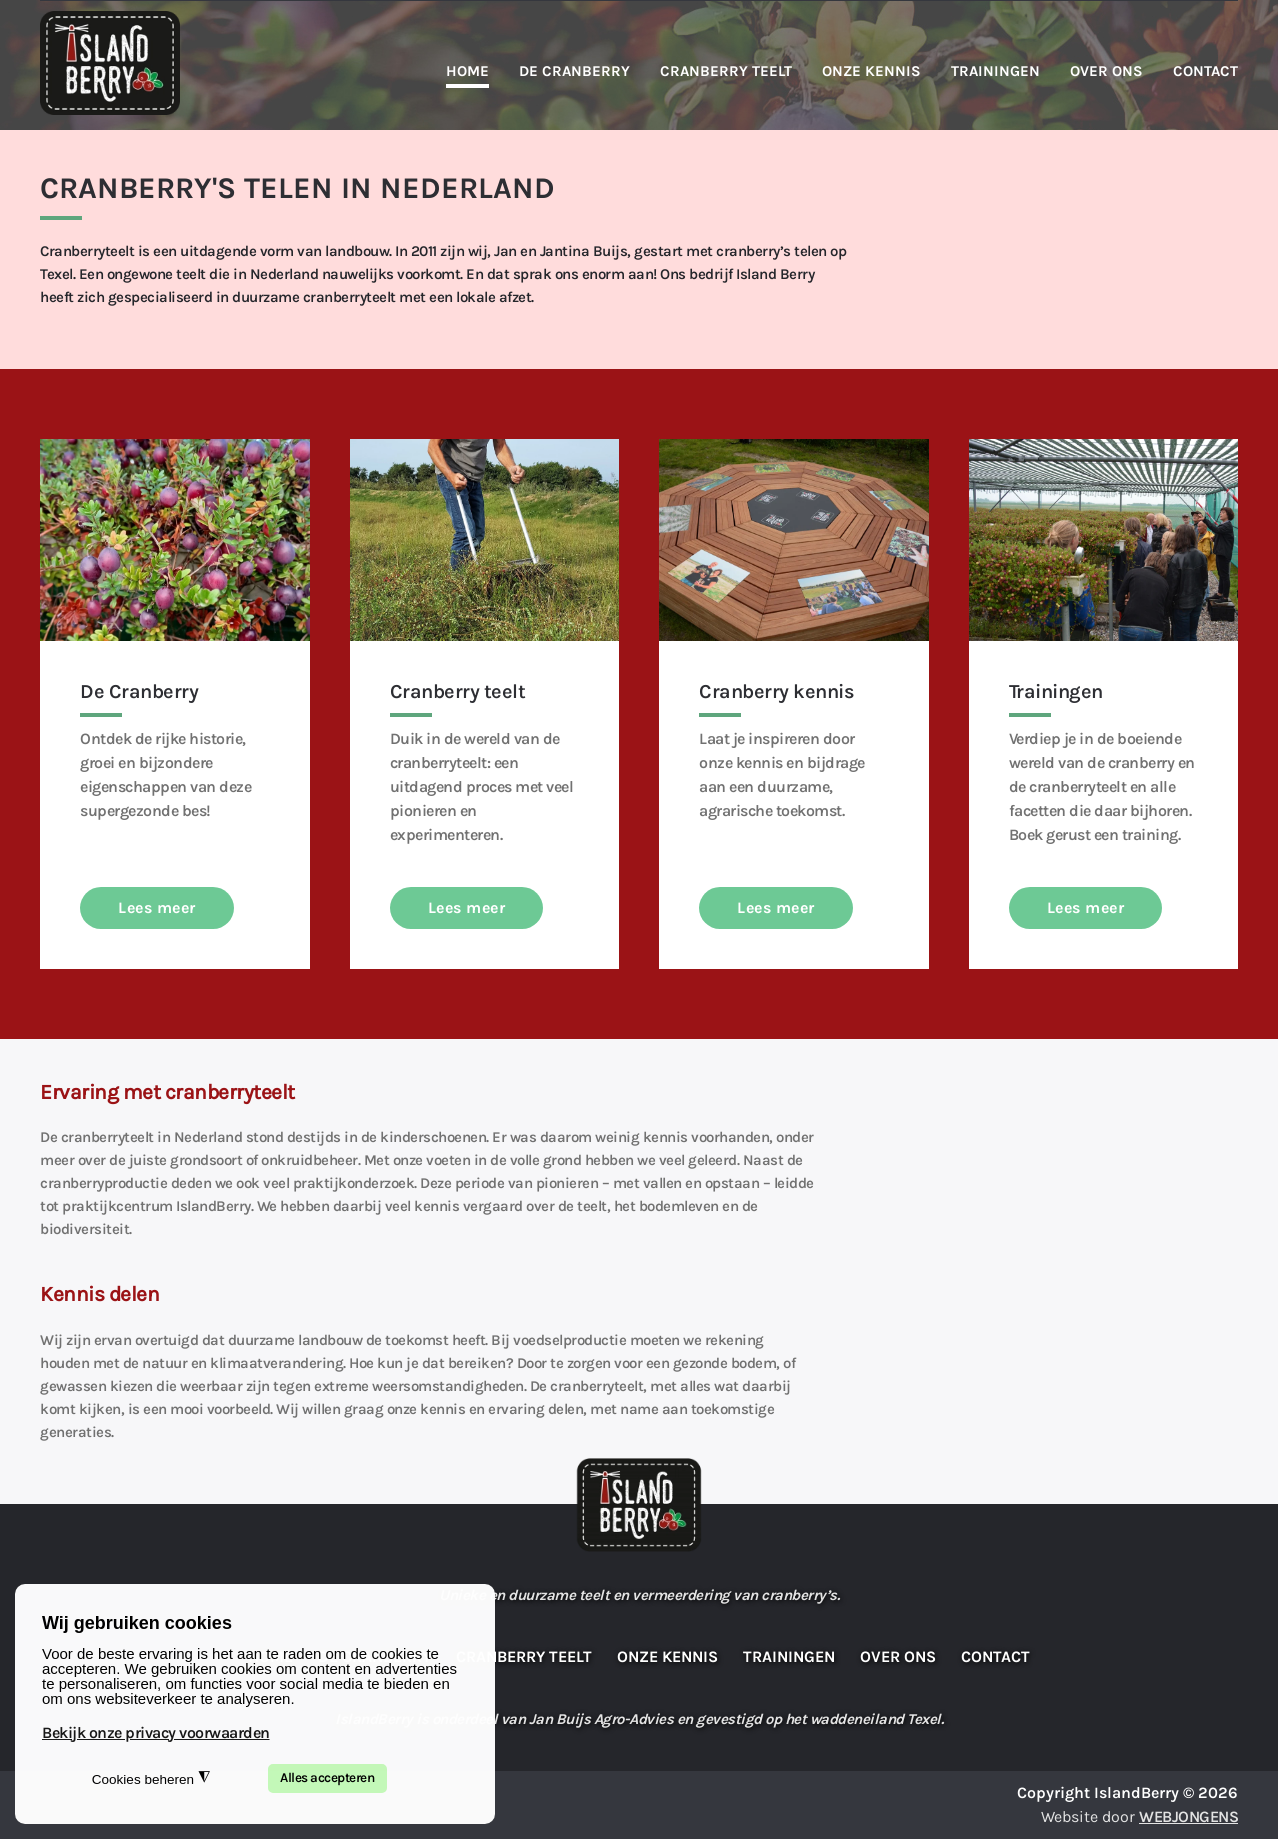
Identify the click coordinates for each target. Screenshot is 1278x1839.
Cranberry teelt (726, 71)
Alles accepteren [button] (327, 1777)
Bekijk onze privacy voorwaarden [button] (156, 1732)
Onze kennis (871, 71)
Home (467, 71)
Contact (1205, 71)
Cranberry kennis (776, 691)
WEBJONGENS (1188, 1816)
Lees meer (157, 907)
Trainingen (995, 71)
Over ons (1106, 71)
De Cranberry (574, 71)
